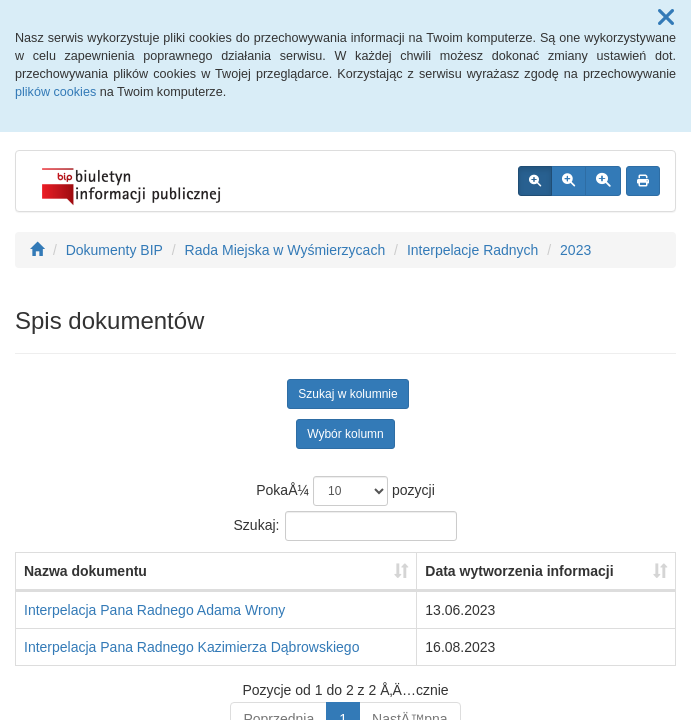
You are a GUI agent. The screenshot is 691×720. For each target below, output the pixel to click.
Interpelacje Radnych (473, 250)
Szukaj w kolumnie (347, 394)
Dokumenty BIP (114, 250)
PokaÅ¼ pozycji (345, 491)
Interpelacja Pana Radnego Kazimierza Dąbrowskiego (191, 647)
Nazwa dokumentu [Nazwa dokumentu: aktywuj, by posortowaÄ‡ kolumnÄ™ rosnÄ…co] (85, 571)
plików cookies (55, 92)
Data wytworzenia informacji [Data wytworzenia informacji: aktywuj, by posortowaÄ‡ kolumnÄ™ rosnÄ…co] (519, 571)
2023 (575, 250)
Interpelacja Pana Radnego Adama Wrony (154, 610)
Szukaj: (346, 526)
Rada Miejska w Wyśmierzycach (285, 250)
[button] (666, 18)
